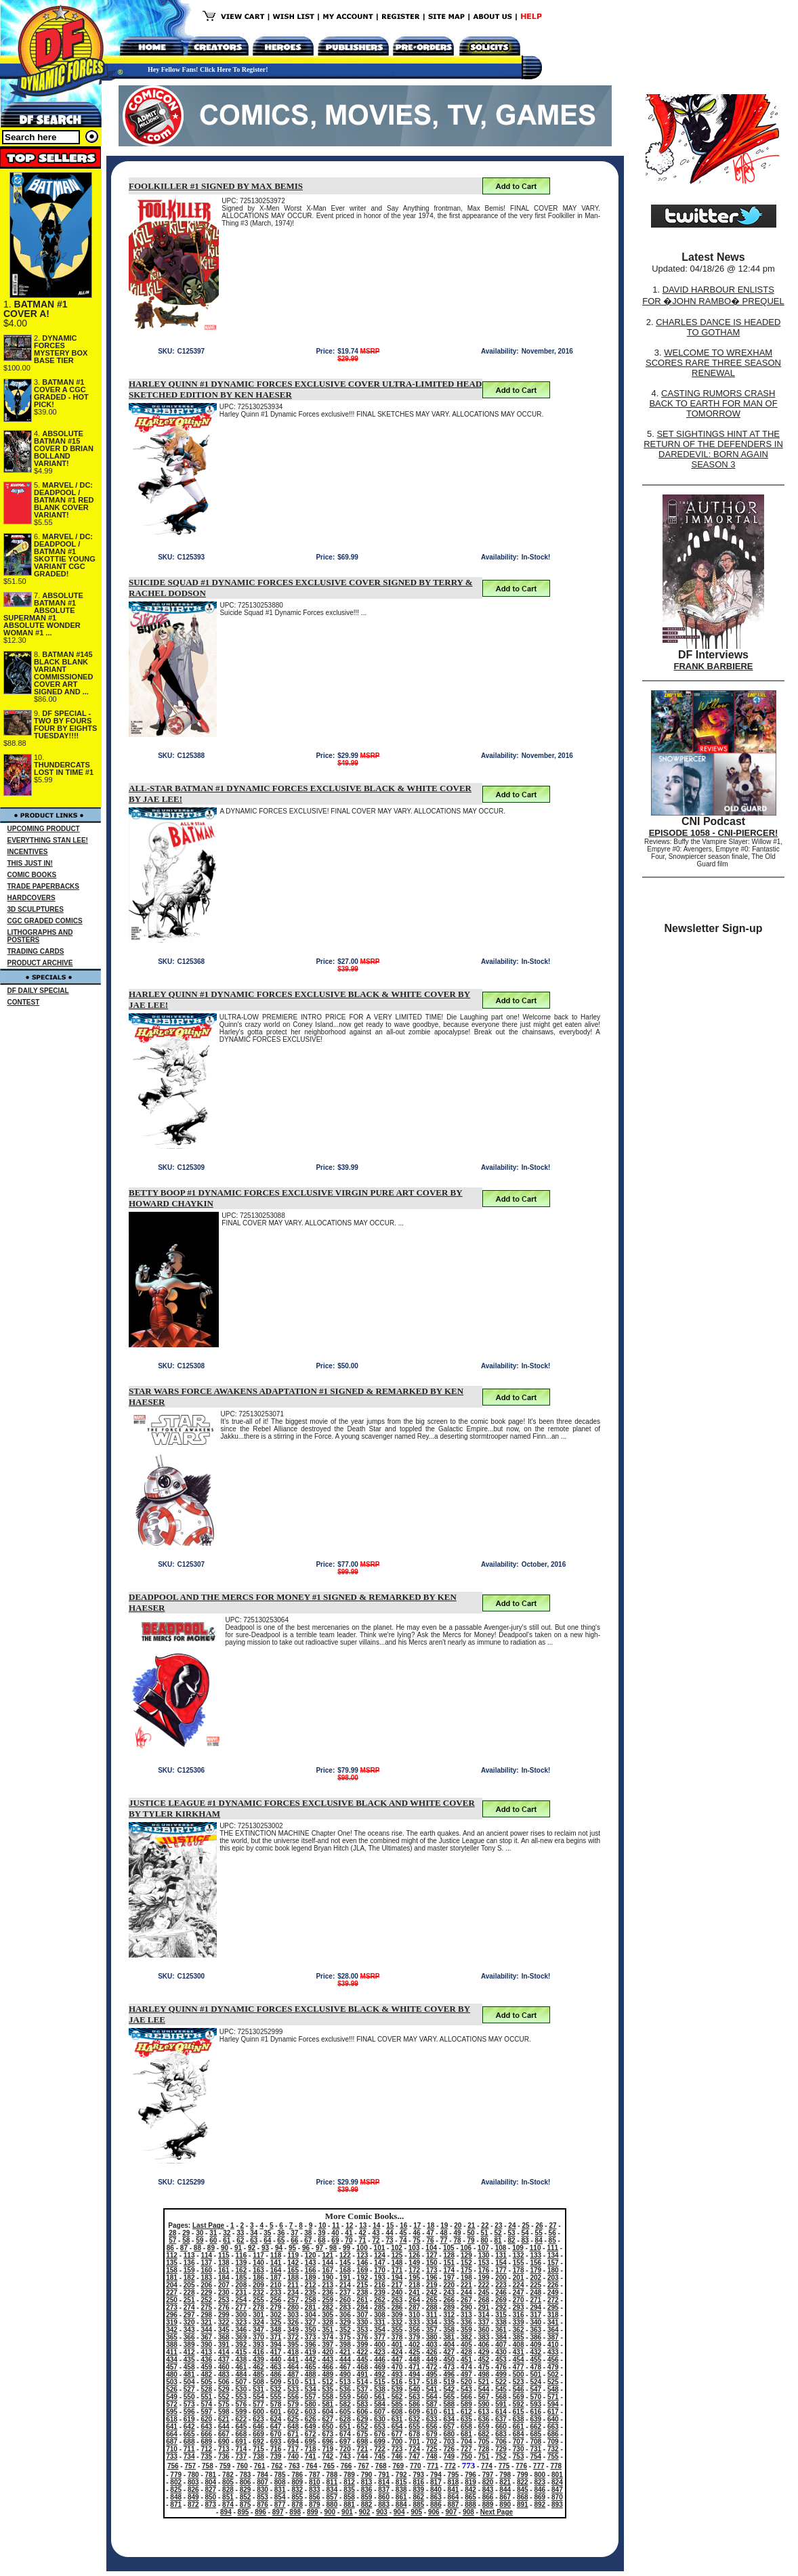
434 (171, 2359)
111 (552, 2248)
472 (432, 2367)
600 (258, 2411)
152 (466, 2262)
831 (280, 2489)
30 (199, 2233)
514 (363, 2382)
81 (498, 2240)
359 (466, 2330)
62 (240, 2240)
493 (397, 2374)
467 (345, 2367)
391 (224, 2344)
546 (518, 2389)
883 (384, 2504)
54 (525, 2233)
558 (327, 2397)
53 (512, 2233)
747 (414, 2456)
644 (224, 2426)
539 (397, 2389)
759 (225, 2466)
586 (414, 2404)
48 (443, 2233)
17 (417, 2225)
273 (171, 2307)
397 (327, 2344)
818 (453, 2482)
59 (199, 2240)
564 (432, 2397)
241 (414, 2292)
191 (345, 2277)
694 (293, 2441)
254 (241, 2300)
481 (189, 2374)
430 (501, 2352)
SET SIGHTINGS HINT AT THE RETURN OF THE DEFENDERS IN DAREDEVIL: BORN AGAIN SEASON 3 (713, 449)
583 (363, 2404)
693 (276, 2441)
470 (397, 2367)
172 (414, 2270)
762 (276, 2466)
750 (466, 2456)
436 (206, 2359)
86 (170, 2248)
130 (484, 2255)
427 (449, 2352)
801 (557, 2474)
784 (262, 2474)
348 (276, 2330)
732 (553, 2449)
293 (518, 2307)
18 (430, 2225)
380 (432, 2337)
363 (535, 2330)
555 (276, 2397)
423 (379, 2352)
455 (535, 2359)
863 (436, 2497)
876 (262, 2504)
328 (327, 2322)
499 (501, 2374)
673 (327, 2434)
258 (310, 2300)
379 (414, 2337)
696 (327, 2441)
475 (484, 2367)
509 (276, 2382)
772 (450, 2466)
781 (211, 2474)
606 (363, 2411)
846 (539, 2489)
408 (518, 2344)
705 (484, 2441)
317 (535, 2315)
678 (414, 2434)
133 (535, 2255)
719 (327, 2449)
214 (345, 2285)
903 (381, 2512)
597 (206, 2411)
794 (436, 2474)
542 (449, 2389)
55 (539, 2233)
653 (379, 2426)
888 (470, 2504)
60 (213, 2240)
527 (189, 2389)
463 (276, 2367)
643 (206, 2426)
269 (501, 2300)
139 (241, 2262)
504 (189, 2382)
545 (501, 2389)
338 (501, 2322)
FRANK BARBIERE (713, 666)
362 (518, 2330)
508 (258, 2382)
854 (280, 2497)
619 (189, 2419)
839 (418, 2489)
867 (505, 2497)
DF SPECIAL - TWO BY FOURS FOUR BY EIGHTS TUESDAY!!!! (65, 724)
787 (314, 2474)
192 (363, 2277)
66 (294, 2240)
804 (211, 2482)
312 (449, 2315)
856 (314, 2497)
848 (176, 2497)
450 (449, 2359)
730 (518, 2449)
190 (327, 2277)
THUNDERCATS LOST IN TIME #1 (63, 768)
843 (488, 2489)
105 (449, 2248)
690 (224, 2441)
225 (535, 2285)
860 (384, 2497)
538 (379, 2389)
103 (414, 2248)
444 (345, 2359)
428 (466, 2352)
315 (501, 2315)
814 (384, 2482)
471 (414, 2367)
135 (171, 2262)
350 (310, 2330)
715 (258, 2449)
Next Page (496, 2512)
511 (310, 2382)
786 (297, 2474)
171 (397, 2270)
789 (349, 2474)
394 (276, 2344)
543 (466, 2389)
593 (535, 2404)
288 (432, 2307)
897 (278, 2512)
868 (522, 2497)
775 (504, 2466)
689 (206, 2441)
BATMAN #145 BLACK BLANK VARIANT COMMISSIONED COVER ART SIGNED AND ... (63, 673)
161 (224, 2270)
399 (363, 2344)
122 (345, 2255)
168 (345, 2270)
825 (176, 2489)
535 (327, 2389)
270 (518, 2300)
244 (466, 2292)
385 (518, 2337)
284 (363, 2307)
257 (293, 2300)
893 (557, 2504)
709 (553, 2441)
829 (245, 2489)
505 (206, 2382)
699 (379, 2441)
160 (206, 2270)
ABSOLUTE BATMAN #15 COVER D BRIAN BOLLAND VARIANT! (63, 448)
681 (466, 2434)
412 (189, 2352)
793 (418, 2474)
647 (276, 2426)
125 (397, 2255)
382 (466, 2337)
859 (367, 2497)
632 (414, 2419)
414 (224, 2352)
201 (518, 2277)
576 (241, 2404)
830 (262, 2489)
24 (512, 2225)
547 (535, 2389)
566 (466, 2397)
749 (449, 2456)
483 (224, 2374)
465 (310, 2367)
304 (310, 2315)
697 (345, 2441)
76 (430, 2240)
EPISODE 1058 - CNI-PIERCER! (713, 833)
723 (397, 2449)
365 (171, 2337)
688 (189, 2441)
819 (470, 2482)
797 (488, 2474)
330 (363, 2322)
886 (436, 2504)
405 (466, 2344)
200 (501, 2277)
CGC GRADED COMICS (45, 921)
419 (310, 2352)
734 (189, 2456)
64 (267, 2240)
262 (379, 2300)
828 (228, 2489)
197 (449, 2277)
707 (518, 2441)
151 (449, 2262)
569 (518, 2397)
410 (553, 2344)
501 (535, 2374)
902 (365, 2512)
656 (432, 2426)
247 (518, 2292)
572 (171, 2404)
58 (186, 2240)
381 (449, 2337)
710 (171, 2449)
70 (348, 2240)
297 (189, 2315)
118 (276, 2255)
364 (553, 2330)
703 (449, 2441)
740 (293, 2456)
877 (280, 2504)
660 (501, 2426)
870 (557, 2497)
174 (449, 2270)
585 (397, 2404)
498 (484, 2374)
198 (466, 2277)
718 (310, 2449)
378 (397, 2337)
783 (245, 2474)
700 (397, 2441)
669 (258, 2434)
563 (414, 2397)
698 (363, 2441)
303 (293, 2315)
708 (535, 2441)
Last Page (208, 2225)
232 (258, 2292)
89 (211, 2248)
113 (189, 2255)
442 (310, 2359)
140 (258, 2262)
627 (327, 2419)
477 (518, 2367)
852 (245, 2497)
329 (345, 2322)
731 (535, 2449)
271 (535, 2300)
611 (449, 2411)
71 (362, 2240)
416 (258, 2352)
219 (432, 2285)
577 (258, 2404)
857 (332, 2497)
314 (484, 2315)
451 (466, 2359)
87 (184, 2248)
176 (484, 2270)
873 (211, 2504)
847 (557, 2489)
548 (553, 2389)
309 (397, 2315)
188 (293, 2277)
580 (310, 2404)
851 (228, 2497)
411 (171, 2352)
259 (327, 2300)
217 (397, 2285)
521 (484, 2382)
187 (276, 2277)
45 (402, 2233)
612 (466, 2411)
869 (539, 2497)
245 (484, 2292)
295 (553, 2307)
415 (241, 2352)
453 (501, 2359)
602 (293, 2411)
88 (197, 2248)
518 (432, 2382)
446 (379, 2359)
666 (206, 2434)
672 (310, 2434)
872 (193, 2504)
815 (401, 2482)
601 (276, 2411)
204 (171, 2285)
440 (276, 2359)
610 (432, 2411)
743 (345, 2456)
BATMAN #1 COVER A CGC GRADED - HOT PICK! (61, 393)
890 (505, 2504)
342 (171, 2330)
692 (258, 2441)
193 (379, 2277)
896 (260, 2512)
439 (258, 2359)
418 (293, 2352)
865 (470, 2497)
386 (535, 2337)
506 (224, 2382)
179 (535, 2270)
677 (397, 2434)
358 (449, 2330)
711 (189, 2449)
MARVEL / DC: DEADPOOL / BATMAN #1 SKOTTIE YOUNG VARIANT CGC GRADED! (65, 555)
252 (206, 2300)
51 (484, 2233)
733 (171, 2456)
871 (176, 2504)
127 (432, 2255)
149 (414, 2262)
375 (345, 2337)
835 (349, 2489)
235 (310, 2292)
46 (416, 2233)
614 (501, 2411)
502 (553, 2374)
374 (327, 2337)
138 (224, 2262)
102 (396, 2248)
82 (512, 2240)
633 (432, 2419)
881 (349, 2504)
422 (363, 2352)
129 (466, 2255)
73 (389, 2240)
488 (310, 2374)
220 (449, 2285)
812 (349, 2482)
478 (535, 2367)
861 (401, 2497)
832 (297, 2489)
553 (241, 2397)
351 (327, 2330)
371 (276, 2337)
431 (518, 2352)
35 (267, 2233)
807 (262, 2482)
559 (345, 2397)
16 (403, 2225)
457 (171, 2367)
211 (293, 2285)
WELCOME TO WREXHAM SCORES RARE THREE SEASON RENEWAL (713, 362)
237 (345, 2292)
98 (333, 2248)
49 (457, 2233)
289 (449, 2307)
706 (501, 2441)
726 (449, 2449)
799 (522, 2474)
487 (293, 2374)
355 (397, 2330)
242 (432, 2292)
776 (521, 2466)
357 (432, 2330)
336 (466, 2322)
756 (173, 2466)
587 (432, 2404)
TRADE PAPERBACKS (43, 886)
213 (327, 2285)
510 (293, 2382)
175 (466, 2270)
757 (190, 2466)
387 (553, 2337)
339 (518, 2322)
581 (327, 2404)
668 (241, 2434)
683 (501, 2434)
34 (253, 2233)
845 (522, 2489)
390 (206, 2344)
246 (501, 2292)
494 (414, 2374)
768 (381, 2466)
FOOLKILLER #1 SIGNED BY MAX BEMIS (216, 186)
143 (310, 2262)
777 (539, 2466)
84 (539, 2240)
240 (397, 2292)
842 (470, 2489)
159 (189, 2270)
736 (224, 2456)
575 (224, 2404)
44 (389, 2233)
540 (414, 2389)
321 (206, 2322)
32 (226, 2233)
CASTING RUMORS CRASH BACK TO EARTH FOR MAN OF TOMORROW (713, 403)
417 (276, 2352)
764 (312, 2466)
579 (293, 2404)
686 (553, 2434)
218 (414, 2285)
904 (399, 2512)
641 (171, 2426)
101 (379, 2248)
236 (327, 2292)
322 (224, 2322)
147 (379, 2262)
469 (379, 2367)
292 (501, 2307)
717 (293, 2449)
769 (398, 2466)
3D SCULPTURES (35, 909)
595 (171, 2411)
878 (297, 2504)
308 (379, 2315)
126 (414, 2255)
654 (397, 2426)
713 (224, 2449)
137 (206, 2262)
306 (345, 2315)
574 (206, 2404)
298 (206, 2315)
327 (310, 2322)
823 (539, 2482)
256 (276, 2300)
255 (258, 2300)
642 (189, 2426)
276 (224, 2307)
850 (211, 2497)
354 (379, 2330)
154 (501, 2262)
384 (501, 2337)
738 (258, 2456)
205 (189, 2285)
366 (189, 2337)
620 (206, 2419)
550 (189, 2397)
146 (363, 2262)
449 (432, 2359)
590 (484, 2404)
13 (362, 2225)
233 (276, 2292)
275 (206, 2307)
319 (171, 2322)
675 (363, 2434)
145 (345, 2262)
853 (262, 2497)
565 (449, 2397)
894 (226, 2512)
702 (432, 2441)
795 (453, 2474)
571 (553, 2397)
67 (308, 2240)
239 (379, 2292)
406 (484, 2344)
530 (241, 2389)
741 (310, 2456)
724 (414, 2449)
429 (484, 2352)
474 (466, 2367)
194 (397, 2277)
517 (414, 2382)
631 (397, 2419)
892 (539, 2504)
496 (449, 2374)
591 (501, 2404)
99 (346, 2248)
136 (189, 2262)
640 (553, 2419)
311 (432, 2315)
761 (260, 2466)
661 (518, 2426)
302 (276, 2315)
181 (171, 2277)
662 (535, 2426)
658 (466, 2426)
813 (367, 2482)
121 (327, 2255)
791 (384, 2474)
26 (539, 2225)
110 (535, 2248)
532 (276, 2389)
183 (206, 2277)
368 (224, 2337)
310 (414, 2315)
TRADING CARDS (35, 951)
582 (345, 2404)
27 (552, 2225)
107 (483, 2248)
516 (397, 2382)
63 (253, 2240)
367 (206, 2337)
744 (363, 2456)
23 (498, 2225)
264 (414, 2300)
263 (397, 2300)
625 (293, 2419)
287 (414, 2307)
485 (258, 2374)
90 (224, 2248)
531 (258, 2389)
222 (484, 2285)
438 (241, 2359)
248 (535, 2292)
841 (453, 2489)
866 (488, 2497)
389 (189, 2344)
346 (241, 2330)
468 (363, 2367)
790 (367, 2474)
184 (224, 2277)
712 (206, 2449)
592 (518, 2404)
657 (449, 2426)
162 (241, 2270)
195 (414, 2277)
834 (332, 2489)
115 (224, 2255)
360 (484, 2330)
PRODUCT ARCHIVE (40, 963)
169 (363, 2270)
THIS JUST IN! (30, 863)
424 (397, 2352)
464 (293, 2367)
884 (401, 2504)
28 (172, 2233)
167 (327, 2270)
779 (176, 2474)
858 (349, 2497)
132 (518, 2255)
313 (466, 2315)
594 (553, 2404)
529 (224, 2389)
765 (329, 2466)
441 (293, 2359)
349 (293, 2330)
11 (335, 2225)
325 (276, 2322)
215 (363, 2285)
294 (535, 2307)
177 (501, 2270)
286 (397, 2307)
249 (553, 2292)
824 (557, 2482)
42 (362, 2233)
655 (414, 2426)
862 (418, 2497)
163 (258, 2270)
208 (241, 2285)
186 (258, 2277)
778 (556, 2466)
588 (449, 2404)
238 (363, 2292)
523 (518, 2382)
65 (281, 2240)
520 (466, 2382)
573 (189, 2404)
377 (379, 2337)
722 (379, 2449)
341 (553, 2322)
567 (484, 2397)
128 (449, 2255)
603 (310, 2411)
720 (345, 2449)
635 (466, 2419)
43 (375, 2233)
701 (414, 2441)
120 (310, 2255)
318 (553, 2315)
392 (241, 2344)
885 (418, 2504)
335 (449, 2322)
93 (265, 2248)
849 (193, 2497)
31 (213, 2233)
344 (206, 2330)
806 (245, 2482)
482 (206, 2374)
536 (345, 2389)
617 (553, 2411)
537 (363, 2389)
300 (241, 2315)
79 (471, 2240)
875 (245, 2504)
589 (466, 2404)
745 (379, 2456)
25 (525, 2225)
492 (379, 2374)
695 (310, 2441)
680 (449, 2434)
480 (171, 2374)
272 (553, 2300)
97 (319, 2248)
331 (379, 2322)
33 (240, 2233)
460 (224, 2367)
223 (501, 2285)
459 (206, 2367)
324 (258, 2322)
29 (186, 2233)
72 (375, 2240)
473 (449, 2367)
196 (432, 2277)
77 (443, 2240)
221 (466, 2285)
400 (379, 2344)
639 (535, 2419)
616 (535, 2411)
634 (449, 2419)
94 (278, 2248)
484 (241, 2374)
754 (535, 2456)
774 (486, 2466)
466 (327, 2367)
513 (345, 2382)
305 (327, 2315)
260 (345, 2300)
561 (379, 2397)
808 (280, 2482)
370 (258, 2337)
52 (498, 2233)
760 (242, 2466)
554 (258, 2397)
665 (189, 2434)
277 (241, 2307)
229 (206, 2292)
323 (241, 2322)
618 (171, 2419)
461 (241, 2367)
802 (176, 2482)
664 (171, 2434)
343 (189, 2330)
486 (276, 2374)
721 (363, 2449)
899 (312, 2512)
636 (484, 2419)
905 (416, 2512)
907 (451, 2512)
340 (535, 2322)
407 (501, 2344)
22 (484, 2225)
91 (238, 2248)
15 (390, 2225)
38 (308, 2233)
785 (280, 2474)
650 (327, 2426)
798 (505, 2474)
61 (226, 2240)
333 (414, 2322)
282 (327, 2307)
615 (518, 2411)
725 (432, 2449)
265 (432, 2300)
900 (330, 2512)
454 (518, 2359)
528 (206, 2389)
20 (457, 2225)
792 (401, 2474)
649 (310, 2426)
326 (293, 2322)
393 (258, 2344)
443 (327, 2359)
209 (258, 2285)
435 (189, 2359)
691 (241, 2441)
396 (310, 2344)
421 (345, 2352)
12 (349, 2225)
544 (484, 2389)
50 (471, 2233)
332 (397, 2322)
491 (363, 2374)
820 (488, 2482)
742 (327, 2456)
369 (241, 2337)
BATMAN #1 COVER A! (35, 309)
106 (466, 2248)
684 (518, 2434)
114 (206, 2255)
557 (310, 2397)
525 (553, 2382)
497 (466, 2374)
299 (224, 2315)
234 (293, 2292)
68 (321, 2240)
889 (488, 2504)
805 (228, 2482)
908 (468, 2512)
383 (484, 2337)
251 (189, 2300)
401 (397, 2344)
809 (297, 2482)
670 (276, 2434)
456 (553, 2359)
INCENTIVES (27, 852)
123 (363, 2255)
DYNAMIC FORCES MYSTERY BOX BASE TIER (60, 349)
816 (418, 2482)
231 (241, 2292)
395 (293, 2344)
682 (484, 2434)
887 (453, 2504)
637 (501, 2419)
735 (206, 2456)
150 (432, 2262)
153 (484, 2262)
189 (310, 2277)
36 (281, 2233)
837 (384, 2489)
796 (470, 2474)
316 (518, 2315)
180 (553, 2270)
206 (206, 2285)
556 (293, 2397)
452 (484, 2359)
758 (207, 2466)
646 (258, 2426)
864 (453, 2497)
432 (535, 2352)
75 (416, 2240)
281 (310, 2307)
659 (484, 2426)
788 (332, 2474)
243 (449, 2292)
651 (345, 2426)
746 (397, 2456)
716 (276, 2449)
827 (211, 2489)
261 (363, 2300)
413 (206, 2352)
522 (501, 2382)
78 (457, 2240)
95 (292, 2248)
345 (224, 2330)
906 (434, 2512)
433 (553, 2352)
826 (193, 2489)
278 (258, 2307)
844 (505, 2489)
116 (241, 2255)
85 (552, 2240)
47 (430, 2233)
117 (258, 2255)
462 (258, 2367)
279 (276, 2307)
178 (518, 2270)
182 (189, 2277)
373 (310, 2337)
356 (414, 2330)
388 (171, 2344)
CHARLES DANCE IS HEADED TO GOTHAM (718, 327)
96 (306, 2248)
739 (276, 2456)
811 (332, 2482)
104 (431, 2248)
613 (484, 2411)
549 (171, 2397)
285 (379, 2307)
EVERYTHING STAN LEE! (47, 840)
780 (193, 2474)
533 (293, 2389)
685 (535, 2434)
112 (171, 2255)
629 (363, 2419)
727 (466, 2449)
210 (276, 2285)
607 (379, 2411)
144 (327, 2262)
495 (432, 2374)
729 (501, 2449)
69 (335, 2240)
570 (535, 2397)
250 (171, 2300)
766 (346, 2466)
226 (553, 2285)
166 (310, 2270)
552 (224, 2397)
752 (501, 2456)
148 (397, 2262)
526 (171, 2389)
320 (189, 2322)
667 (224, 2434)
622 (241, 2419)
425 (414, 2352)
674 (345, 2434)
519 (449, 2382)
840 (436, 2489)
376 (363, 2337)
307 (363, 2315)
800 (539, 2474)
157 (553, 2262)
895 (243, 2512)
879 (314, 2504)
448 (414, 2359)
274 (189, 2307)
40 (335, 2233)
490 (345, 2374)
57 (172, 2240)
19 (444, 2225)
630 (379, 2419)
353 (363, 2330)
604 (327, 2411)
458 (189, 2367)
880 (332, 2504)
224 (518, 2285)
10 (322, 2225)
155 (518, 2262)
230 (224, 2292)
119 (293, 2255)
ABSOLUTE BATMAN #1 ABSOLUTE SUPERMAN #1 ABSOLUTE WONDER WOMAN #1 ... (43, 614)
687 (171, 2441)
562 (397, 2397)
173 (432, 2270)
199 (484, 2277)
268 (484, 2300)
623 (258, 2419)
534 (310, 2389)
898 (295, 2512)
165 (293, 2270)
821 (505, 2482)
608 (397, 2411)
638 (518, 2419)
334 (432, 2322)
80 (484, 2240)
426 (432, 2352)
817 (436, 2482)
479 (553, 2367)
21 (471, 2225)
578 (276, 2404)
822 (522, 2482)
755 (553, 2456)
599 (241, 2411)
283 (345, 2307)
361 (501, 2330)
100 (362, 2248)
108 (501, 2248)
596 (189, 2411)
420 (327, 2352)
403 (432, 2344)
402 (414, 2344)
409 (535, 2344)
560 (363, 2397)
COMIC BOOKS (32, 875)
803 (193, 2482)
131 (501, 2255)
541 (432, 2389)
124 (379, 2255)
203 (553, 2277)
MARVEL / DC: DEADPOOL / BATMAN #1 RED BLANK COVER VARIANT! (63, 500)
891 (522, 2504)
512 (327, 2382)
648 (293, 2426)
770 (415, 2466)
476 (501, 2367)
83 (525, 2240)
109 (518, 2248)
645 (241, 2426)
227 (171, 2292)
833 (314, 2489)
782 (228, 2474)
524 (535, 2382)
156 (535, 2262)
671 (293, 2434)
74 (402, 2240)
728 (484, 2449)
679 (432, 2434)
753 (518, 2456)
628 (345, 2419)
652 (363, 2426)
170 (379, 2270)
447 (397, 2359)
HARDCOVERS (31, 898)
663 (553, 2426)
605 (345, 2411)
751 (484, 2456)
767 (363, 2466)
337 (484, 2322)
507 (241, 2382)
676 (379, 2434)
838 (401, 2489)
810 (314, 2482)
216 (379, 2285)
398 (345, 2344)
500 (518, 2374)
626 (310, 2419)
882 (367, 2504)
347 (258, 2330)
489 (327, 2374)
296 (171, 2315)
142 (293, 2262)
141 (276, 2262)
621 (224, 2419)
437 (224, 2359)
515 (379, 2382)
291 (484, 2307)
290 (466, 2307)
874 (228, 2504)
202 (535, 2277)
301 (258, 2315)
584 (379, 2404)
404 (449, 2344)
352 (345, 2330)
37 (294, 2233)
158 (171, 2270)
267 (466, 2300)
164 (276, 2270)
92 (251, 2248)
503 (171, 2382)
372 (293, 2337)
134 (553, 2255)
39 (321, 2233)
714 (241, 2449)
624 (276, 2419)
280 (293, 2307)
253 (224, 2300)
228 (189, 2292)
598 (224, 2411)
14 (376, 2225)
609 (414, 2411)
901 (347, 2512)
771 (433, 2466)
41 (348, 2233)
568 (501, 2397)
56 (552, 2233)
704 (466, 2441)
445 (363, 2359)
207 (224, 2285)
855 (297, 2497)
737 (241, 2456)
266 (449, 2300)
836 (367, 2489)
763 (294, 2466)
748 (432, 2456)
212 (310, 2285)
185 (241, 2277)
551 (206, 2397)
